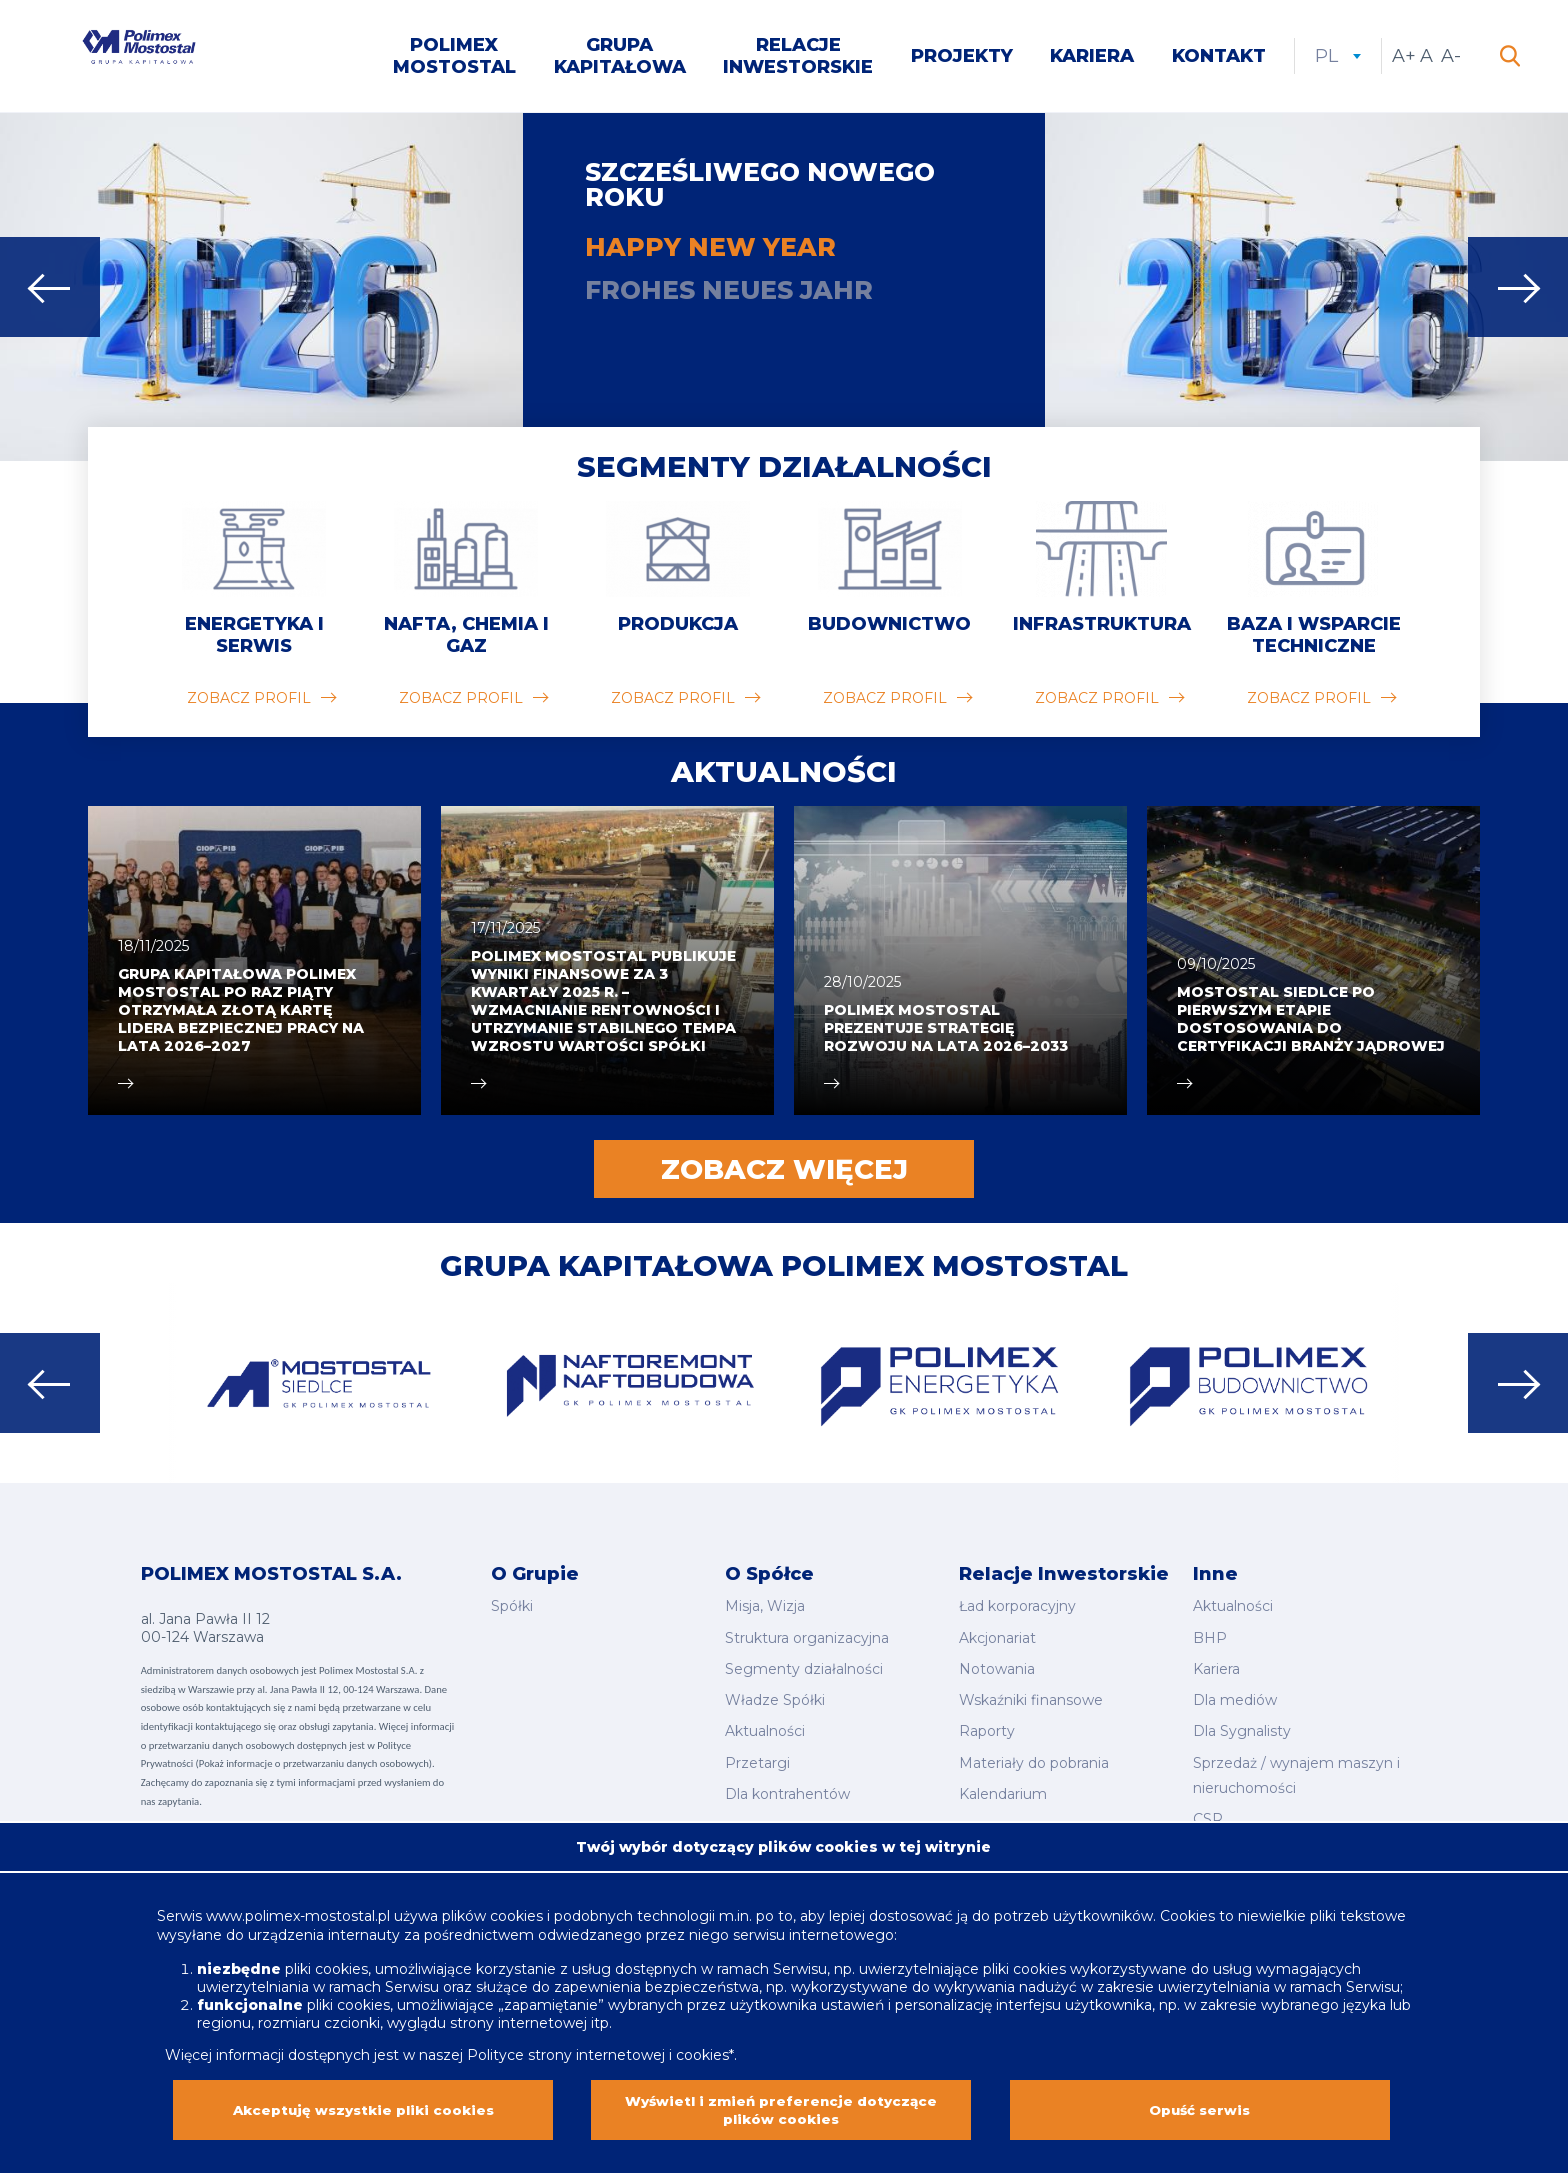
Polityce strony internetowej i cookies (598, 2044)
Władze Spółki (775, 1693)
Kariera (1092, 58)
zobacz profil (249, 703)
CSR (1208, 1801)
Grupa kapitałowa (620, 58)
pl (1338, 58)
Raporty (987, 1721)
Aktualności (765, 1721)
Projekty (962, 58)
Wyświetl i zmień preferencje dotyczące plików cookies (781, 2105)
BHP (1210, 1637)
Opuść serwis (1200, 2105)
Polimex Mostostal (454, 58)
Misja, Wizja (765, 1609)
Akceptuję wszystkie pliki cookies (363, 2105)
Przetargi (757, 1748)
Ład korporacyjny (1017, 1609)
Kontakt (1219, 58)
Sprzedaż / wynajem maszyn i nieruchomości (1296, 1760)
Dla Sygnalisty (1242, 1721)
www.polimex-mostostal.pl (300, 1905)
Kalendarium (1003, 1776)
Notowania (997, 1665)
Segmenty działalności (784, 471)
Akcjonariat (997, 1637)
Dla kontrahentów (787, 1776)
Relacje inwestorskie (798, 58)
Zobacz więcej (784, 1173)
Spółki (512, 1609)
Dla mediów (1235, 1693)
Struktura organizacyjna (807, 1637)
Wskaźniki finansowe (1031, 1693)
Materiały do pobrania (1034, 1748)
